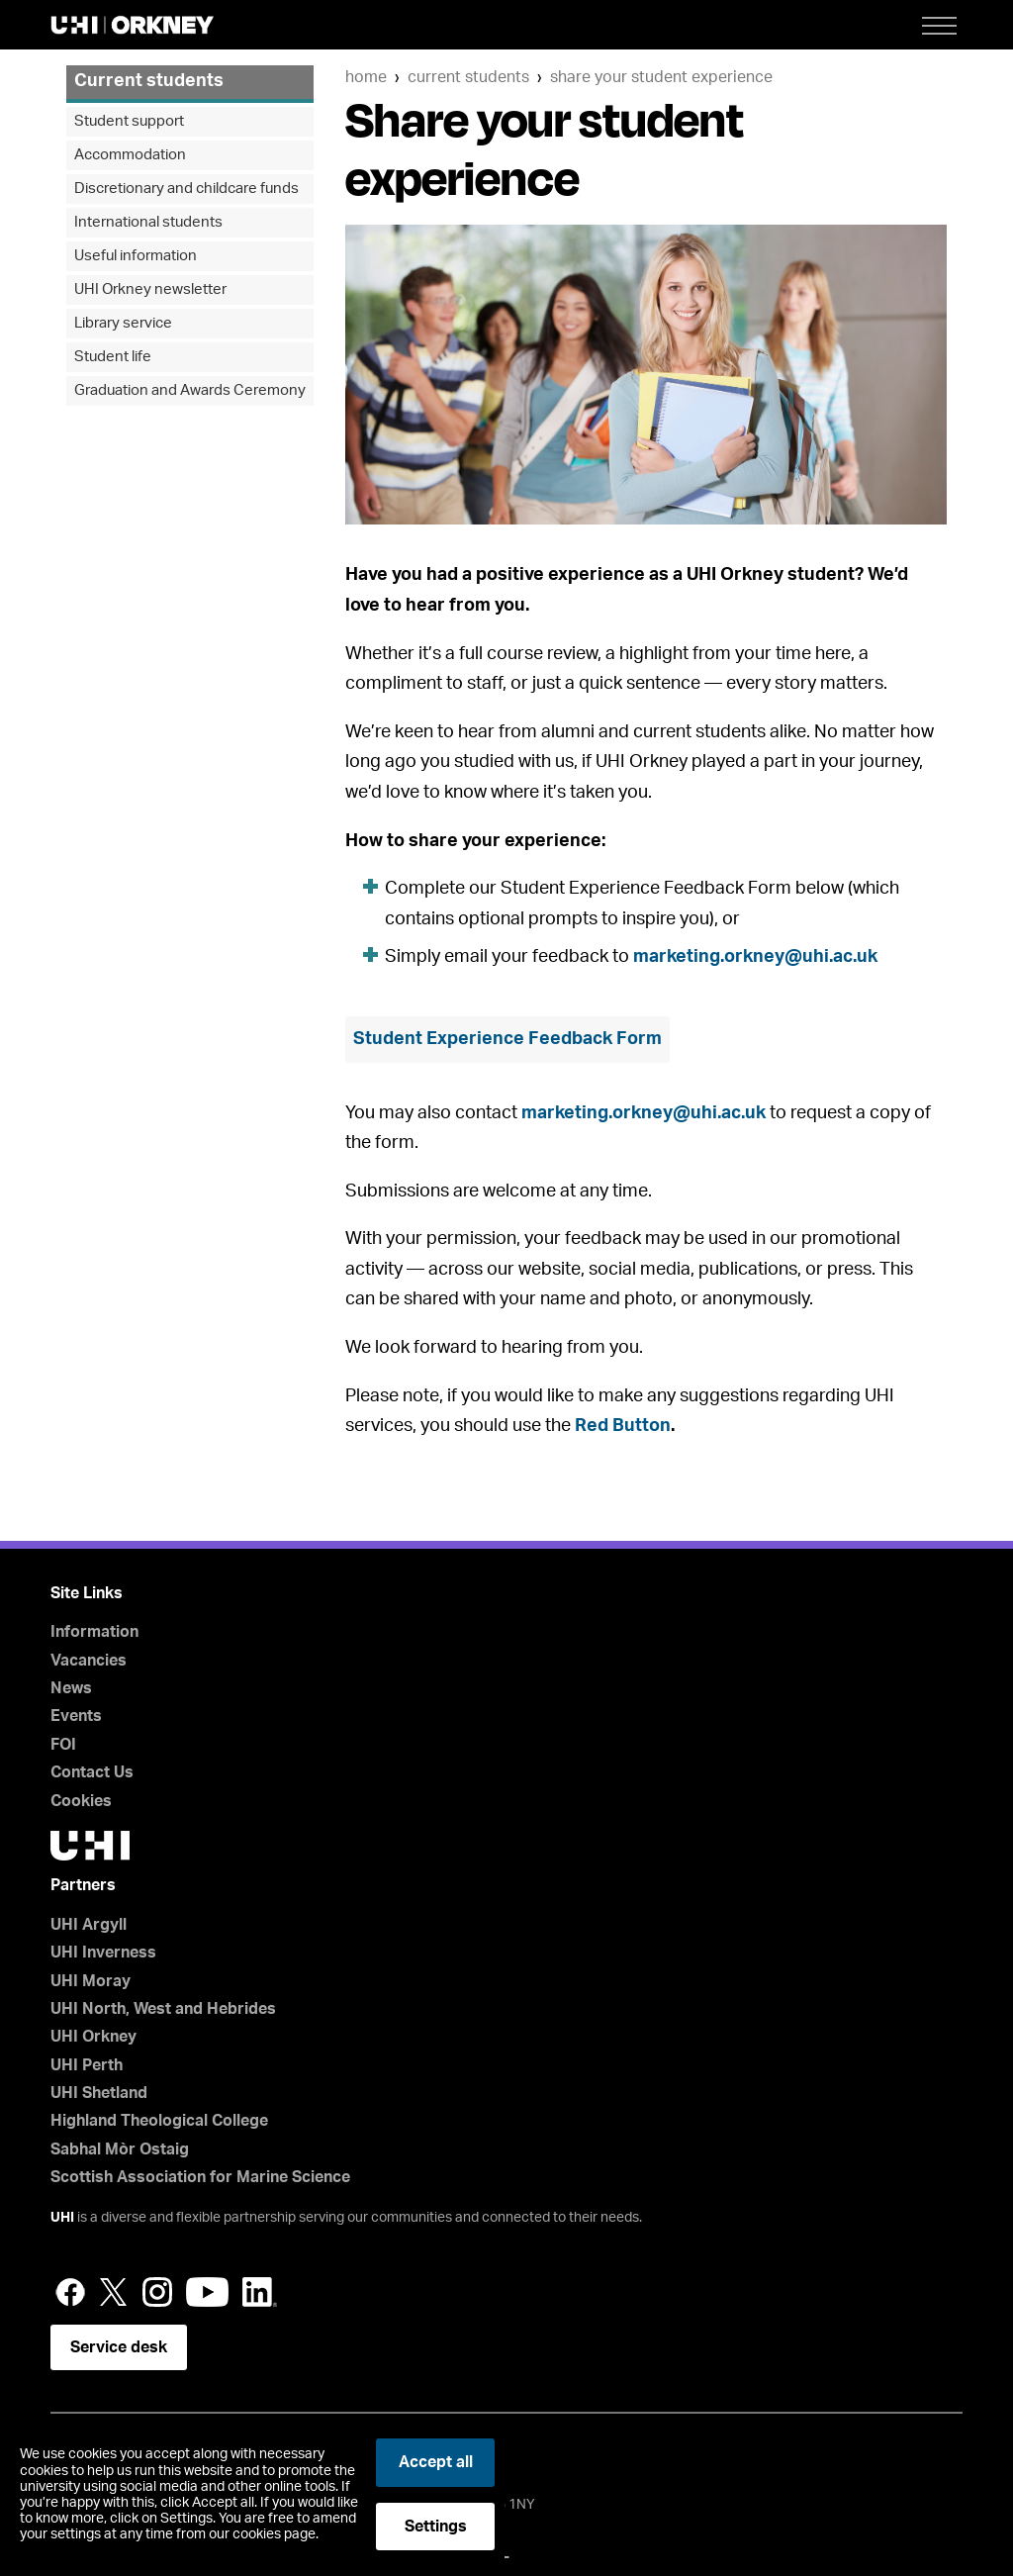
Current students (468, 77)
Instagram (157, 2292)
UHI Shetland (98, 2093)
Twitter (114, 2292)
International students (148, 222)
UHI (62, 2218)
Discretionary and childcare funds (186, 188)
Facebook (70, 2292)
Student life (112, 356)
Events (76, 1716)
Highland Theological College (159, 2121)
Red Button (623, 1426)
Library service (123, 323)
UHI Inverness (103, 1952)
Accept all (436, 2462)
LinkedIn (259, 2292)
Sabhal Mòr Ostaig (119, 2149)
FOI (63, 1745)
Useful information (135, 255)
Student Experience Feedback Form (507, 1039)
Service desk (118, 2347)
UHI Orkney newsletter (150, 289)
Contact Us (92, 1772)
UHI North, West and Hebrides (163, 2009)
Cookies (81, 1801)
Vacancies (88, 1661)
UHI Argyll (88, 1925)
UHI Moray (90, 1981)
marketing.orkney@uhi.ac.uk (755, 957)
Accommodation (130, 154)
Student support (129, 121)
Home (366, 77)
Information (94, 1632)
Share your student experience (661, 77)
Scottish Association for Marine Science (200, 2177)
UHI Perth (86, 2065)
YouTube (207, 2292)
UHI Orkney (93, 2037)
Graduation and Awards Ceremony (190, 390)
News (71, 1688)
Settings (436, 2526)
